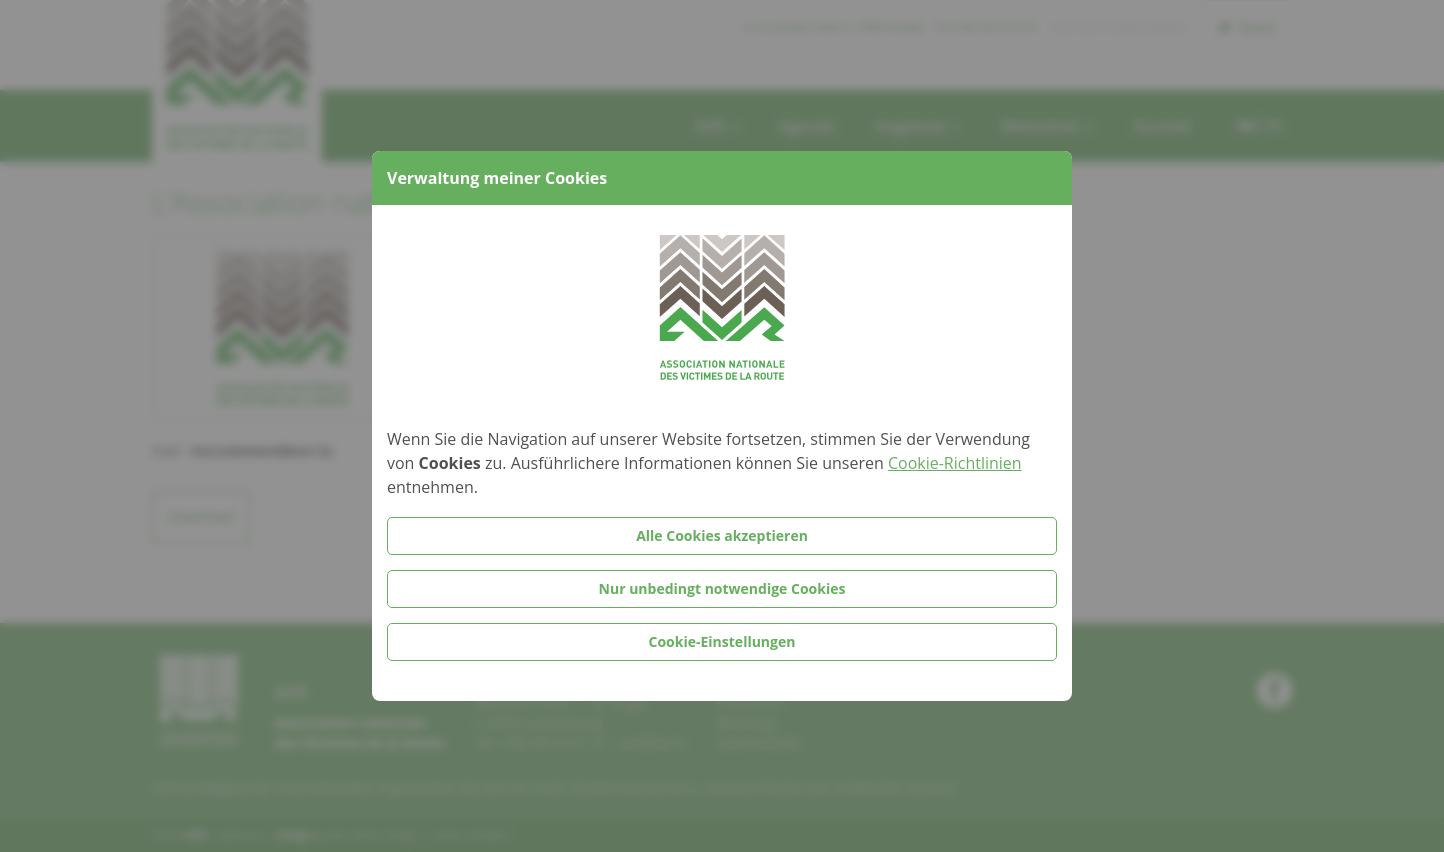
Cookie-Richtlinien (955, 463)
